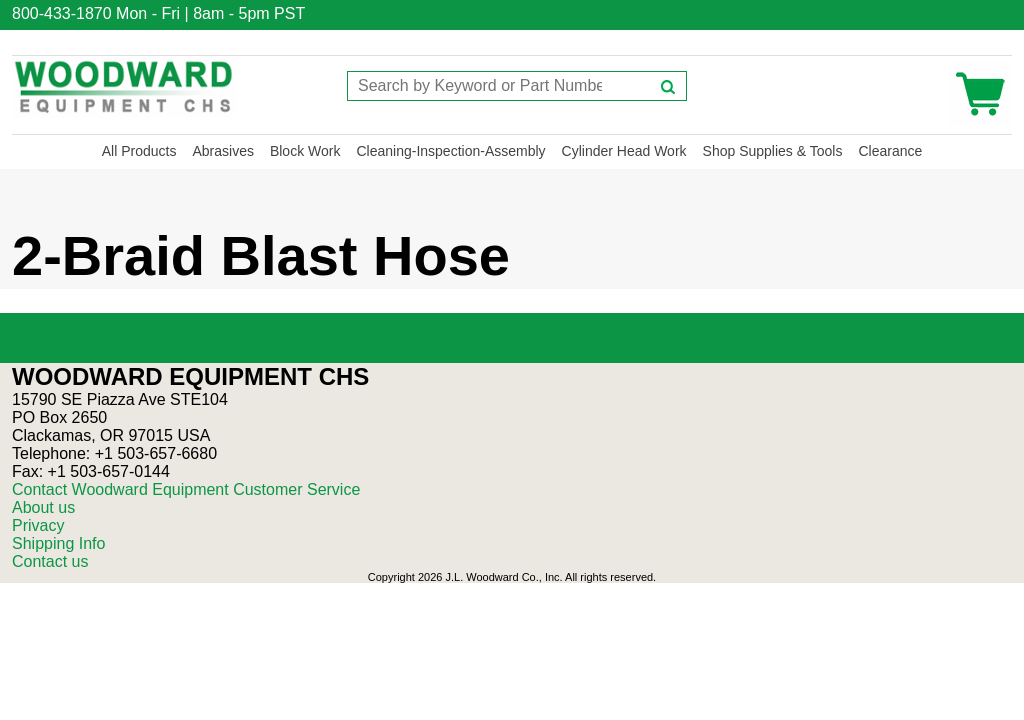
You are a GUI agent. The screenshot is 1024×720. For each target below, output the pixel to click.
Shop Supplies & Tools (773, 151)
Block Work (305, 151)
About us (43, 507)
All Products (139, 151)
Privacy (38, 525)
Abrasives (222, 151)
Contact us (50, 561)
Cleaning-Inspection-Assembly (450, 151)
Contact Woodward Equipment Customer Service (186, 489)
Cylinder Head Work (624, 151)
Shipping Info (58, 543)
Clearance (890, 151)
